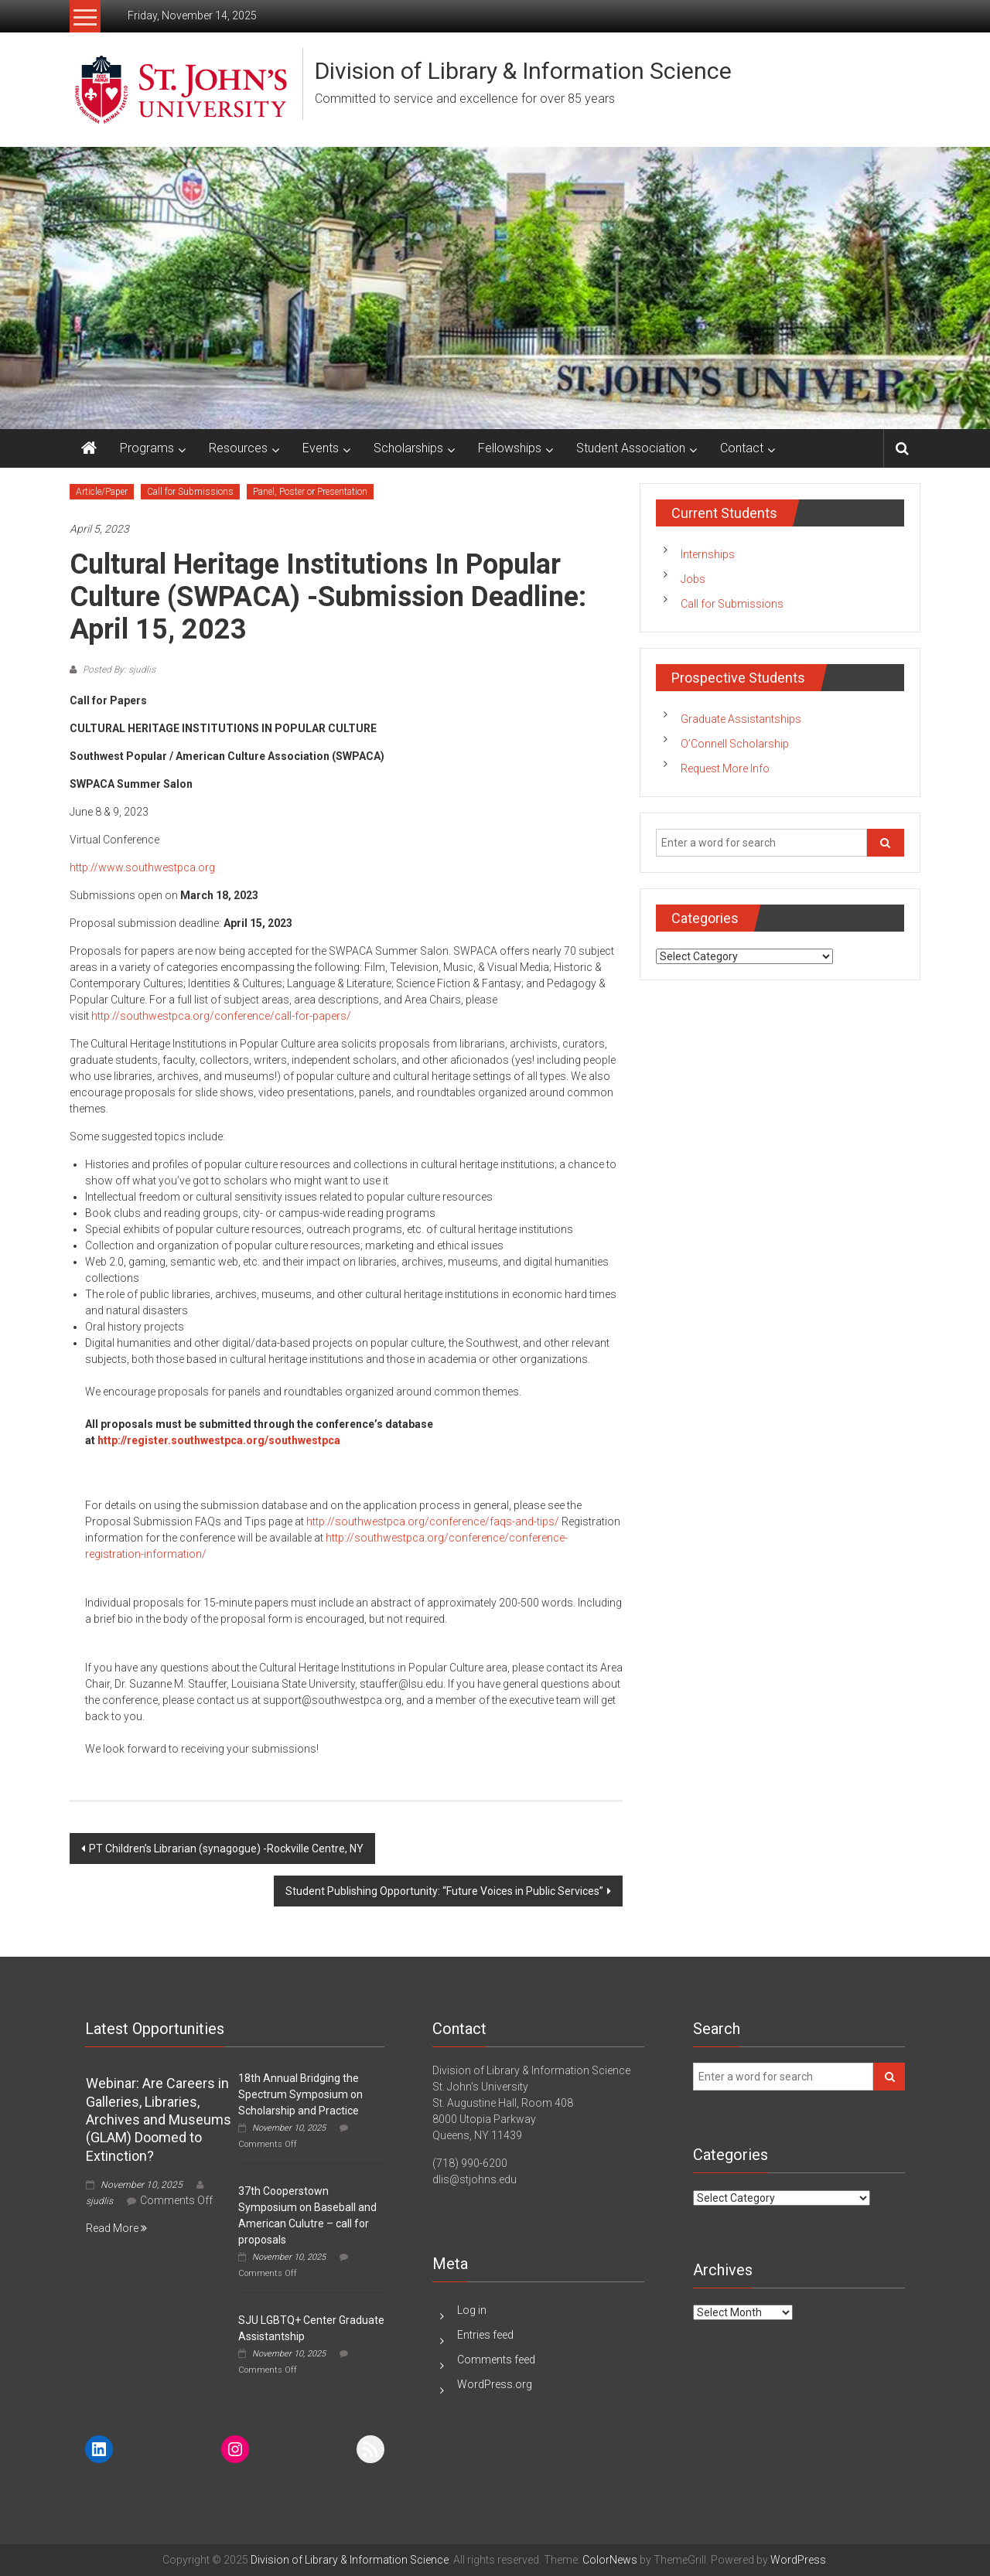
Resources (238, 448)
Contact (741, 448)
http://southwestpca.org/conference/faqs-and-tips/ (432, 1521)
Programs (147, 448)
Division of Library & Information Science (523, 70)
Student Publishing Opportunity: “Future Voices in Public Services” (444, 1891)
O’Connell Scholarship (735, 744)
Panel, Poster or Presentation (310, 491)
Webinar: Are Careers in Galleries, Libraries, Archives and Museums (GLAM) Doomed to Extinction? (158, 2119)
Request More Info (725, 768)
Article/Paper (102, 491)
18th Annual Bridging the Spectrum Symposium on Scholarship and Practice (300, 2094)
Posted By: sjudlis (117, 669)
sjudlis (99, 2201)
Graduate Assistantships (741, 719)
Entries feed (485, 2335)
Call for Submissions (190, 491)
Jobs (693, 579)
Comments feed (496, 2359)
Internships (708, 554)
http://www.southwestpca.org (142, 867)
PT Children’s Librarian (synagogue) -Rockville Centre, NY (226, 1848)
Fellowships (509, 448)
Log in (471, 2310)
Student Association (630, 448)
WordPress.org (494, 2384)
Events (320, 448)
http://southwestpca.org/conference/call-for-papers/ (221, 1016)
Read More (116, 2228)
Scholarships (408, 448)
